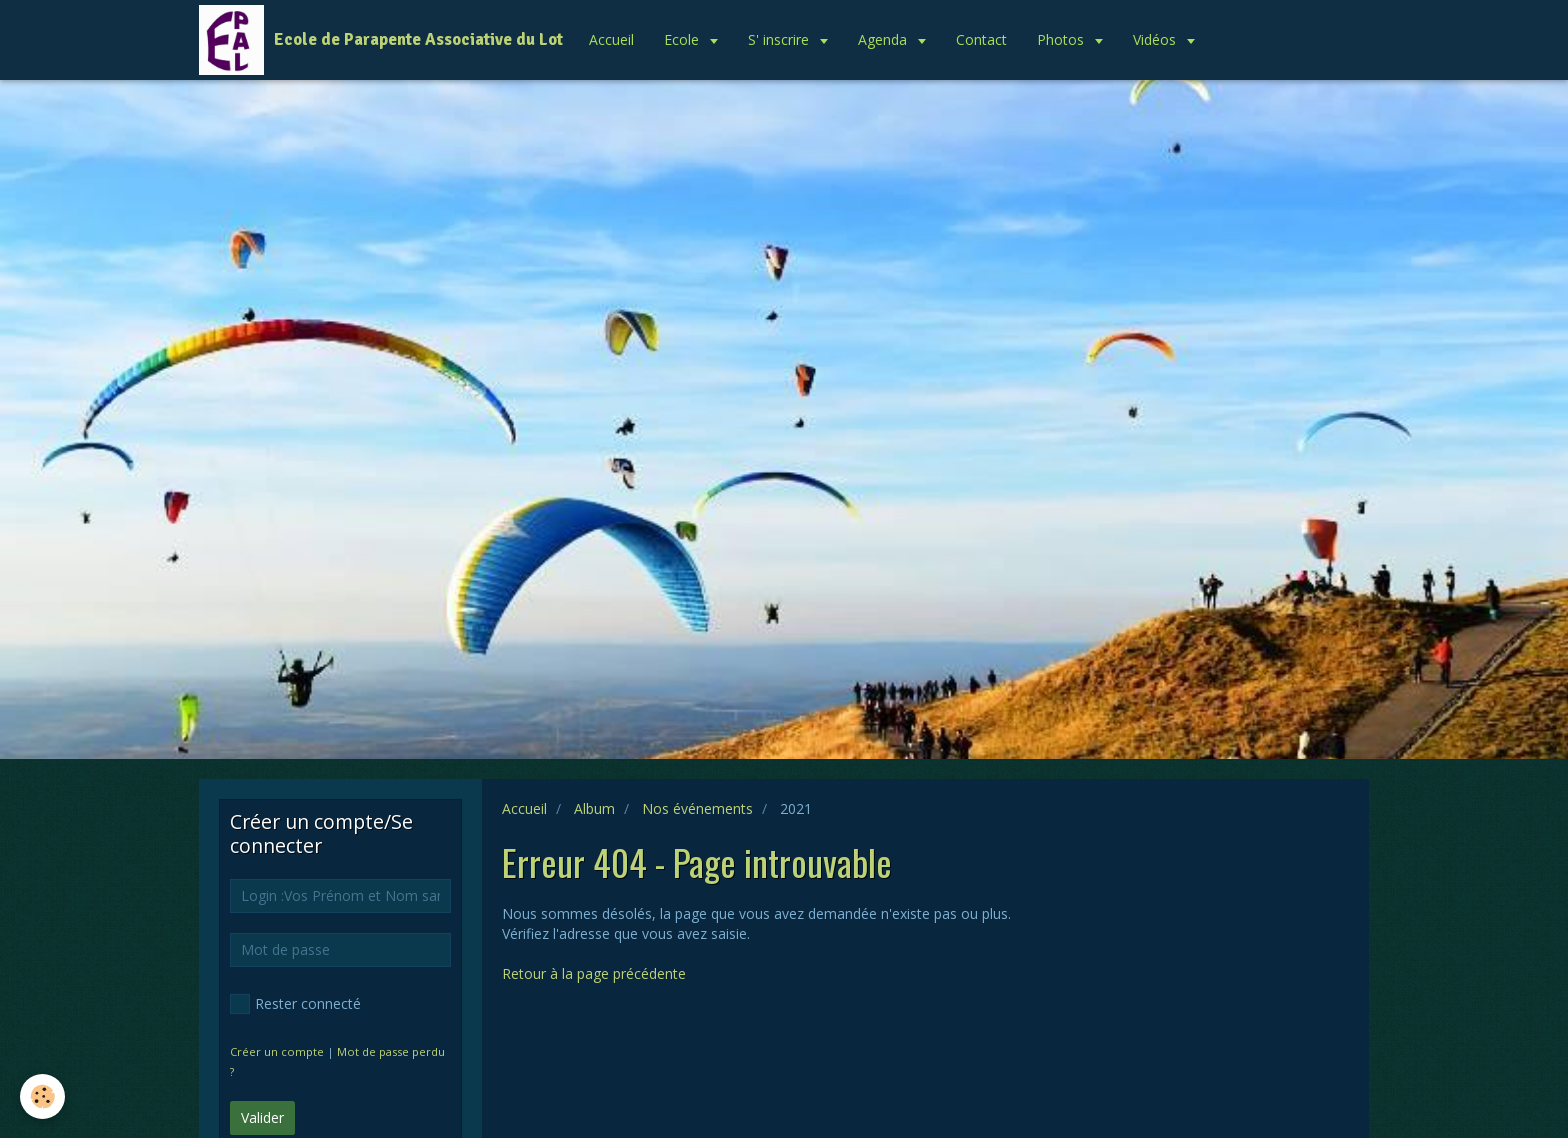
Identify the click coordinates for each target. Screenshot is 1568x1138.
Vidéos (1156, 39)
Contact (981, 39)
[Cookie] (42, 1096)
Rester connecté (295, 1004)
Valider (262, 1117)
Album (594, 808)
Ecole (683, 39)
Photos (1062, 39)
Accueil (611, 39)
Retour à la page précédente (594, 973)
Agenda (884, 39)
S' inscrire (780, 39)
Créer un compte (277, 1051)
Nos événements (697, 808)
